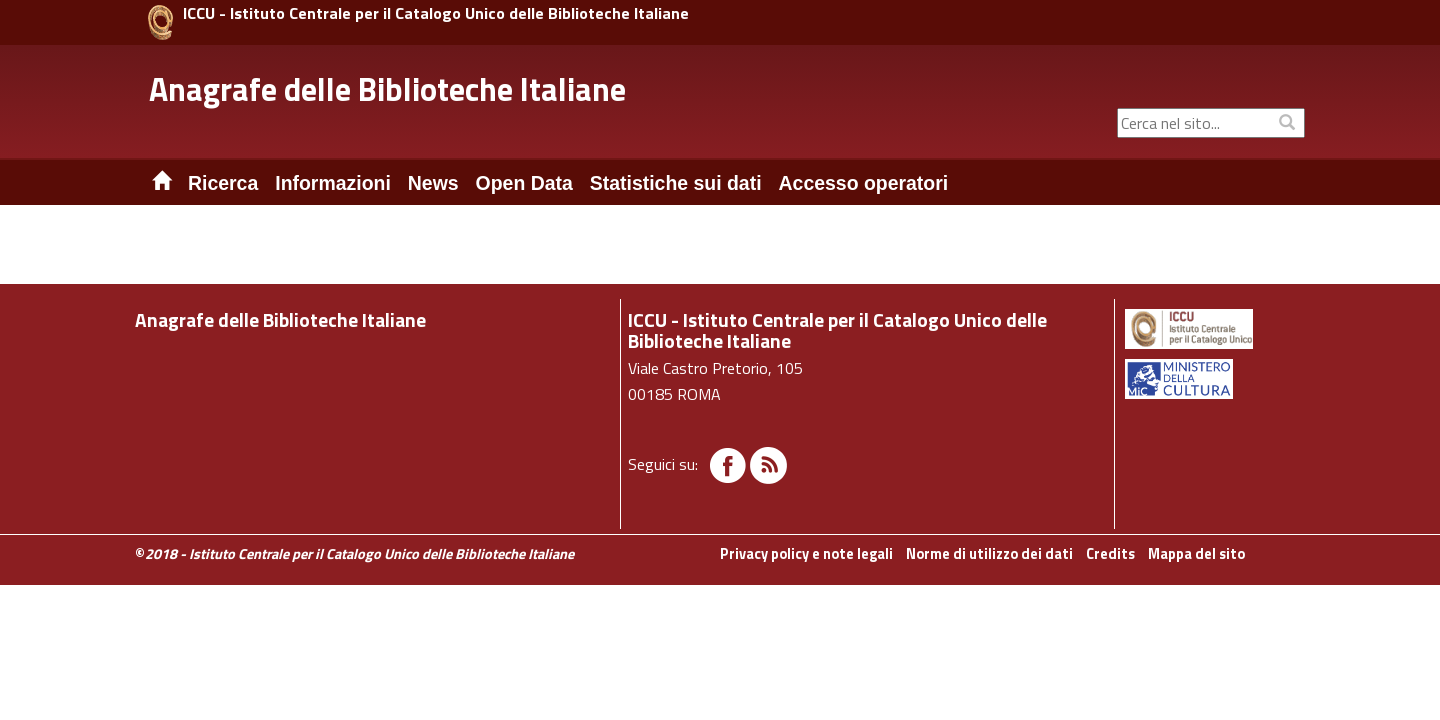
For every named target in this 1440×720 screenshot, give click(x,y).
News (433, 183)
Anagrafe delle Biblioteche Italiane (387, 89)
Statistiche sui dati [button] (676, 183)
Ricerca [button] (223, 183)
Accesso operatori (864, 183)
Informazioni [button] (333, 183)
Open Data (524, 183)
